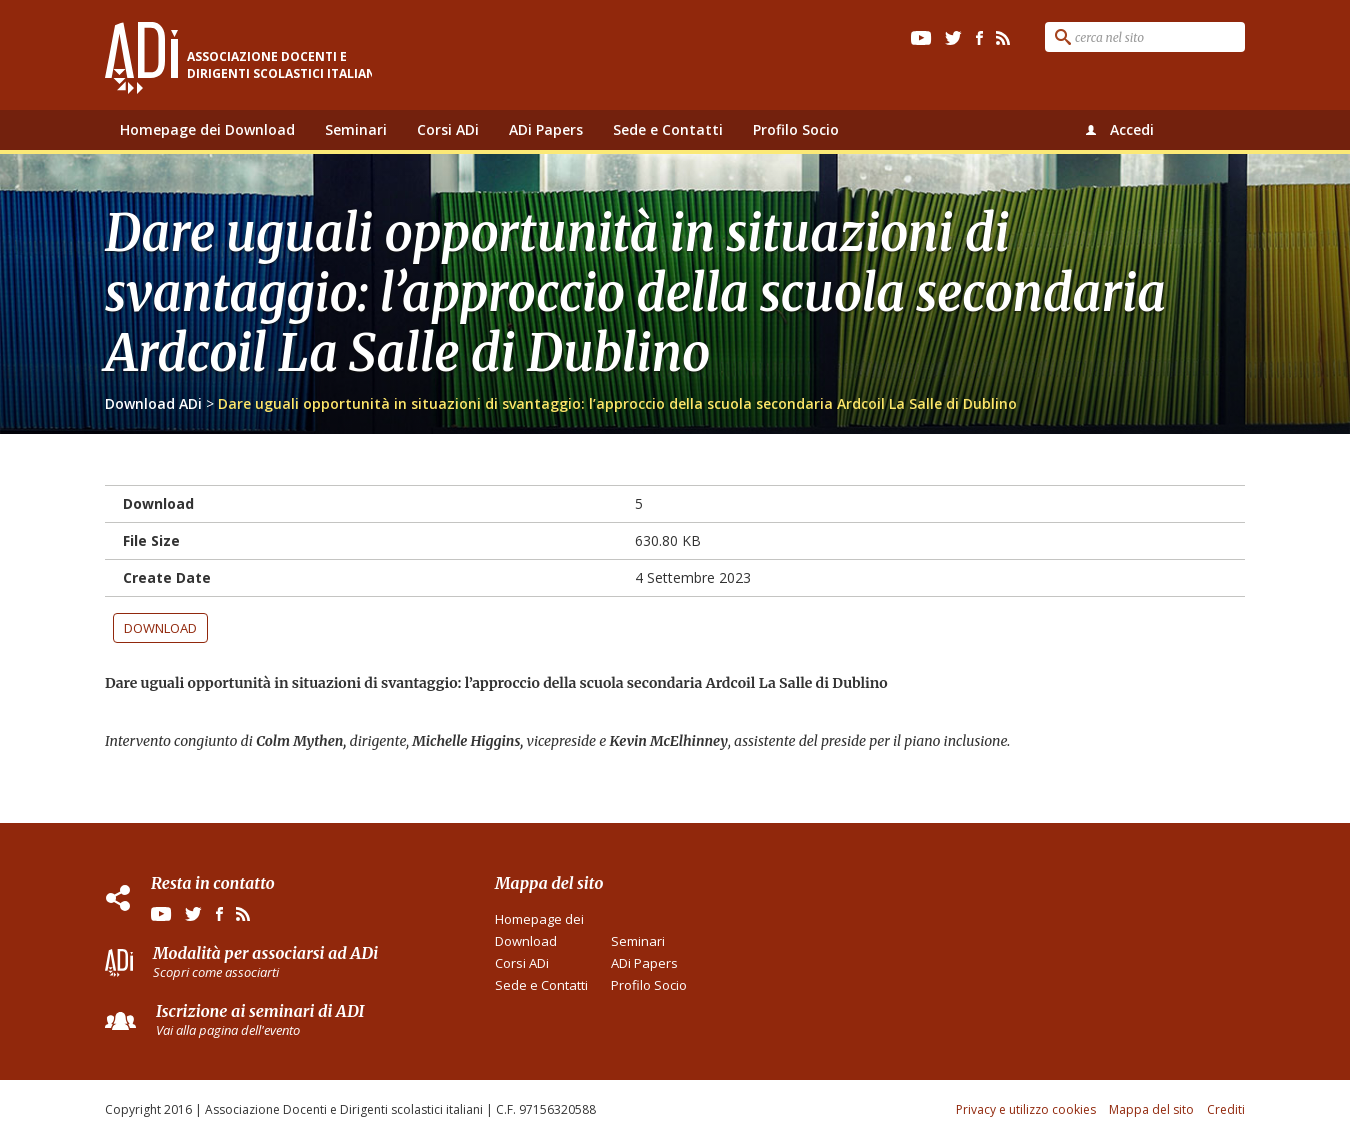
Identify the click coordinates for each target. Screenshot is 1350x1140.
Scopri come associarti (216, 972)
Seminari (356, 129)
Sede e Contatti (668, 129)
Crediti (1226, 1109)
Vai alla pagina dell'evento (228, 1030)
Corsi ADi (448, 129)
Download (160, 628)
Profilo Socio (796, 129)
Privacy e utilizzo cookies (1026, 1109)
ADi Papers (546, 129)
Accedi (1132, 129)
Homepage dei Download (207, 129)
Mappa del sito (1151, 1109)
